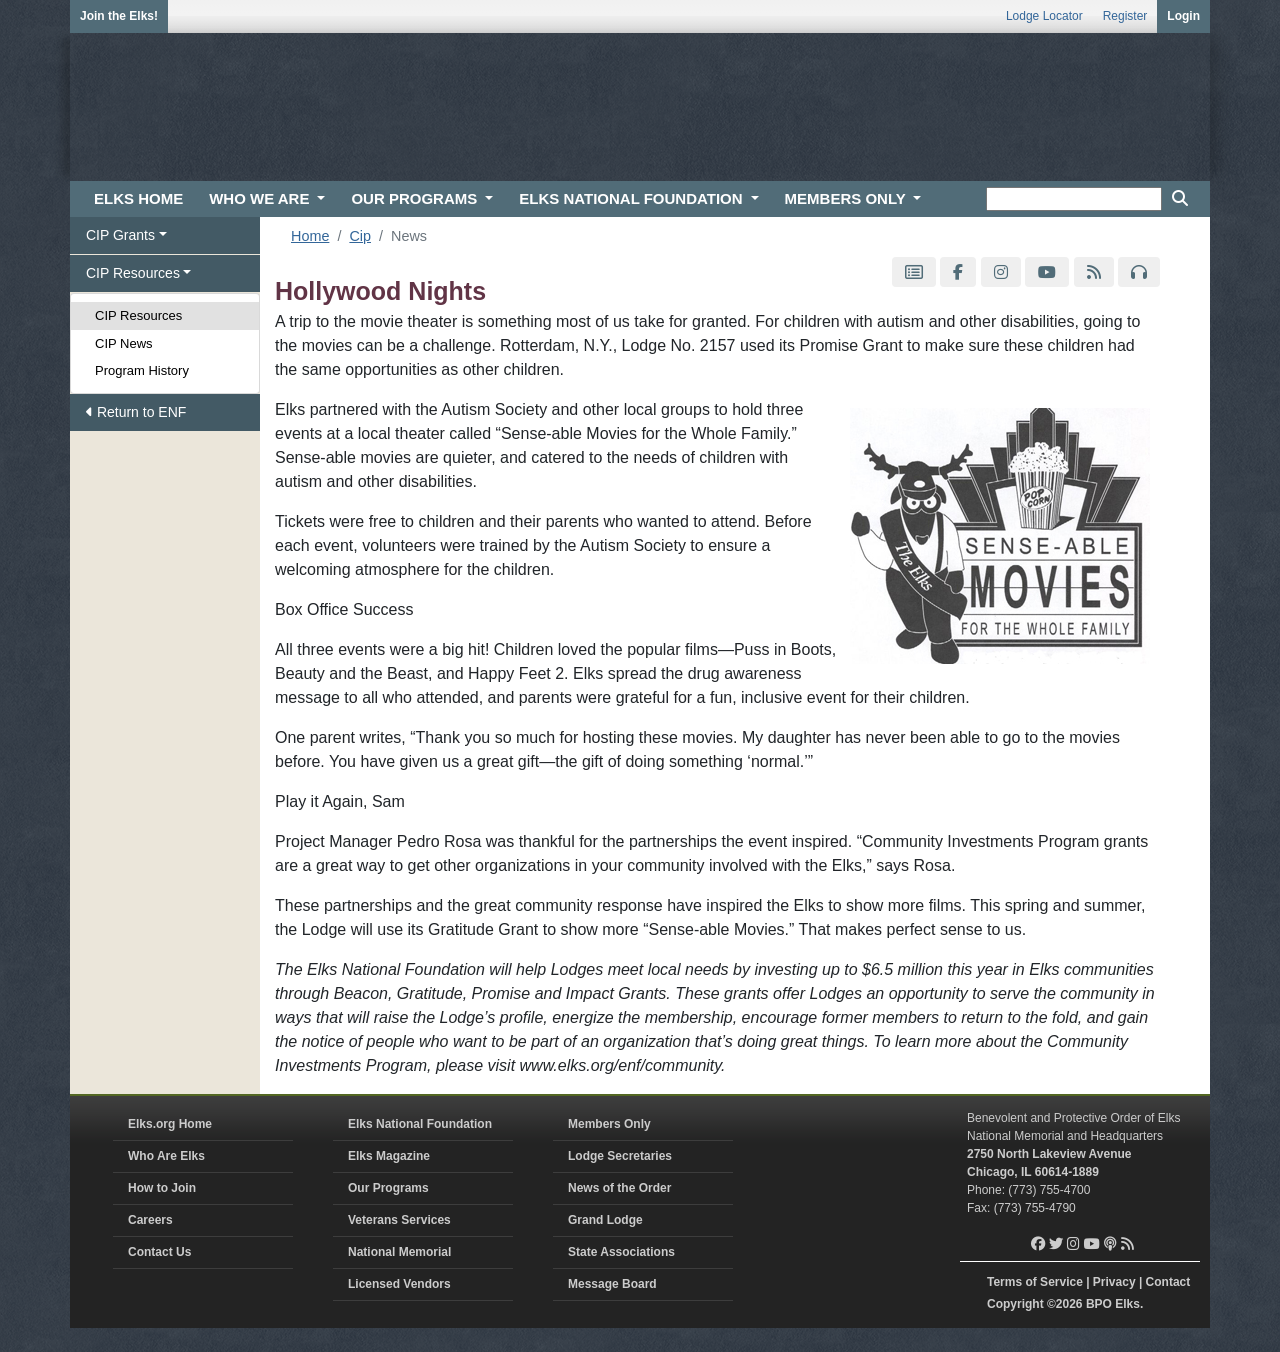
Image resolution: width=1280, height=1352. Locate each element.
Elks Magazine (389, 1156)
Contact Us (159, 1252)
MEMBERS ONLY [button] (847, 198)
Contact (1168, 1282)
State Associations (621, 1252)
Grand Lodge (605, 1220)
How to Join (162, 1188)
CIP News (124, 343)
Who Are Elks (166, 1156)
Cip (360, 236)
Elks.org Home (170, 1124)
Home (310, 236)
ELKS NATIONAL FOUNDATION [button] (633, 198)
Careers (150, 1220)
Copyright (1015, 1304)
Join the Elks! (119, 16)
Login (1183, 16)
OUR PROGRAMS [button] (416, 198)
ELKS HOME (138, 198)
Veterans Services (399, 1220)
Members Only (609, 1124)
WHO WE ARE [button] (261, 198)
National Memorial (399, 1252)
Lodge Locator (1044, 16)
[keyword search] (1074, 199)
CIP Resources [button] (133, 273)
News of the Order (619, 1188)
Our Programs (388, 1188)
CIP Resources (138, 315)
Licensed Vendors (399, 1284)
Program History (142, 370)
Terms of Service (1035, 1282)
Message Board (612, 1284)
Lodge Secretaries (620, 1156)
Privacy (1114, 1282)
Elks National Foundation (420, 1124)
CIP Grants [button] (120, 235)
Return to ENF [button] (136, 412)
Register (1125, 16)
